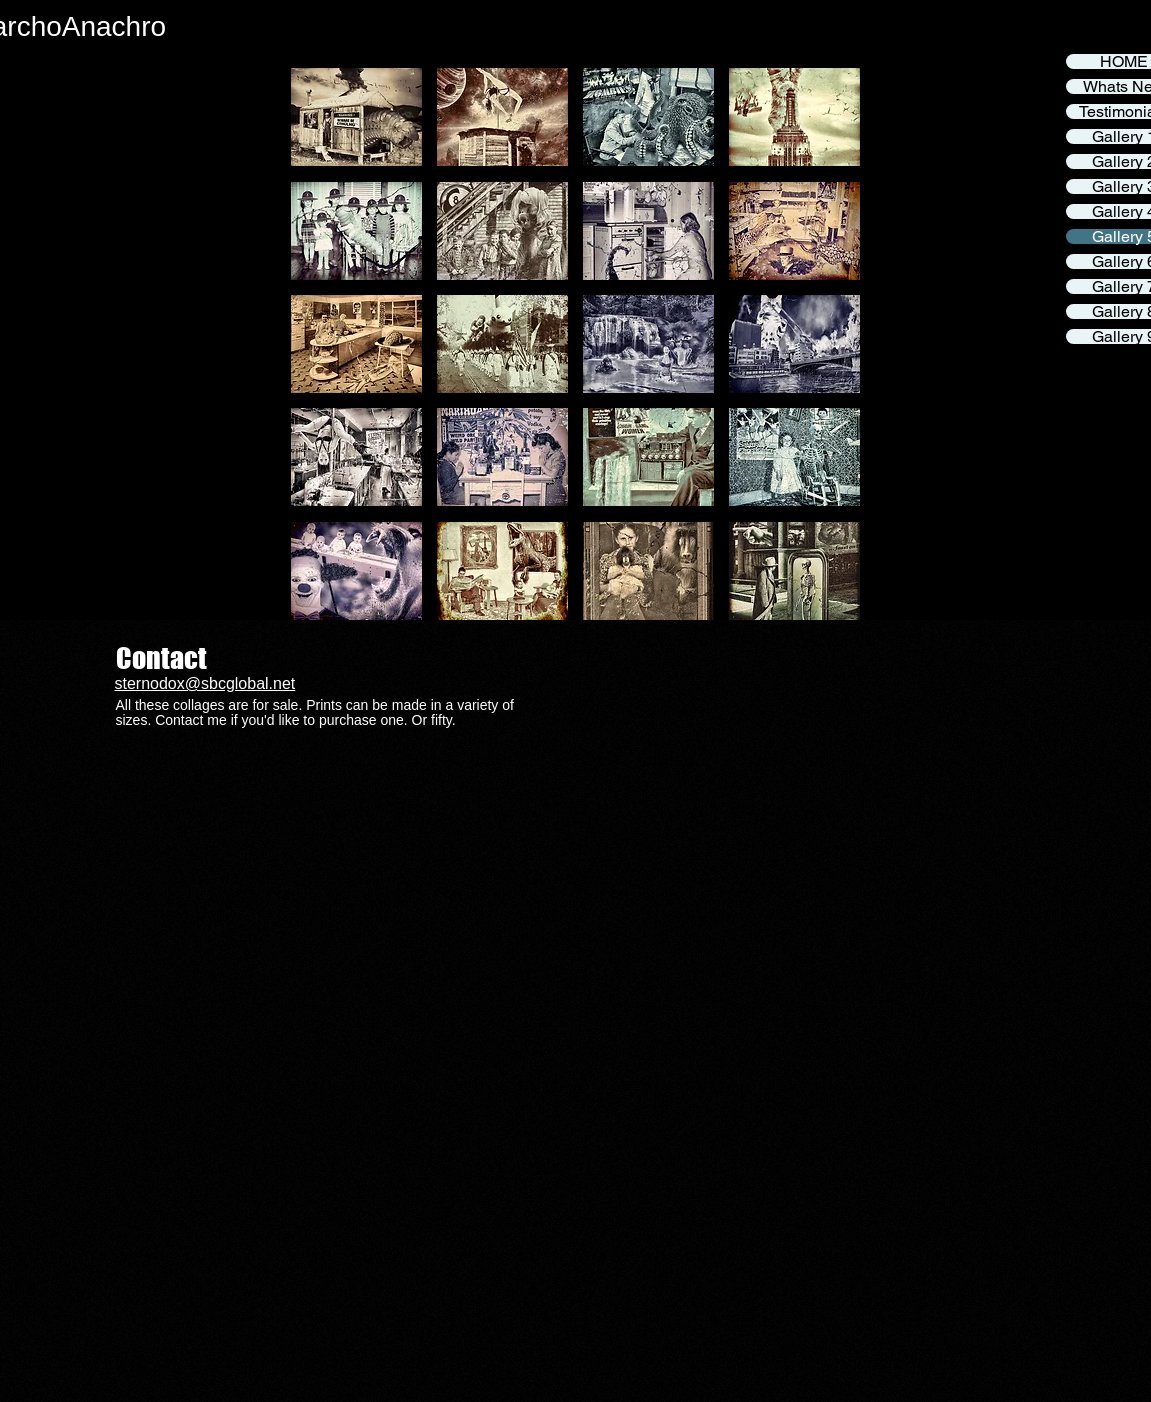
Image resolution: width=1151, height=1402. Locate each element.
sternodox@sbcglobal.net (205, 683)
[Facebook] (1132, 42)
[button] (356, 117)
